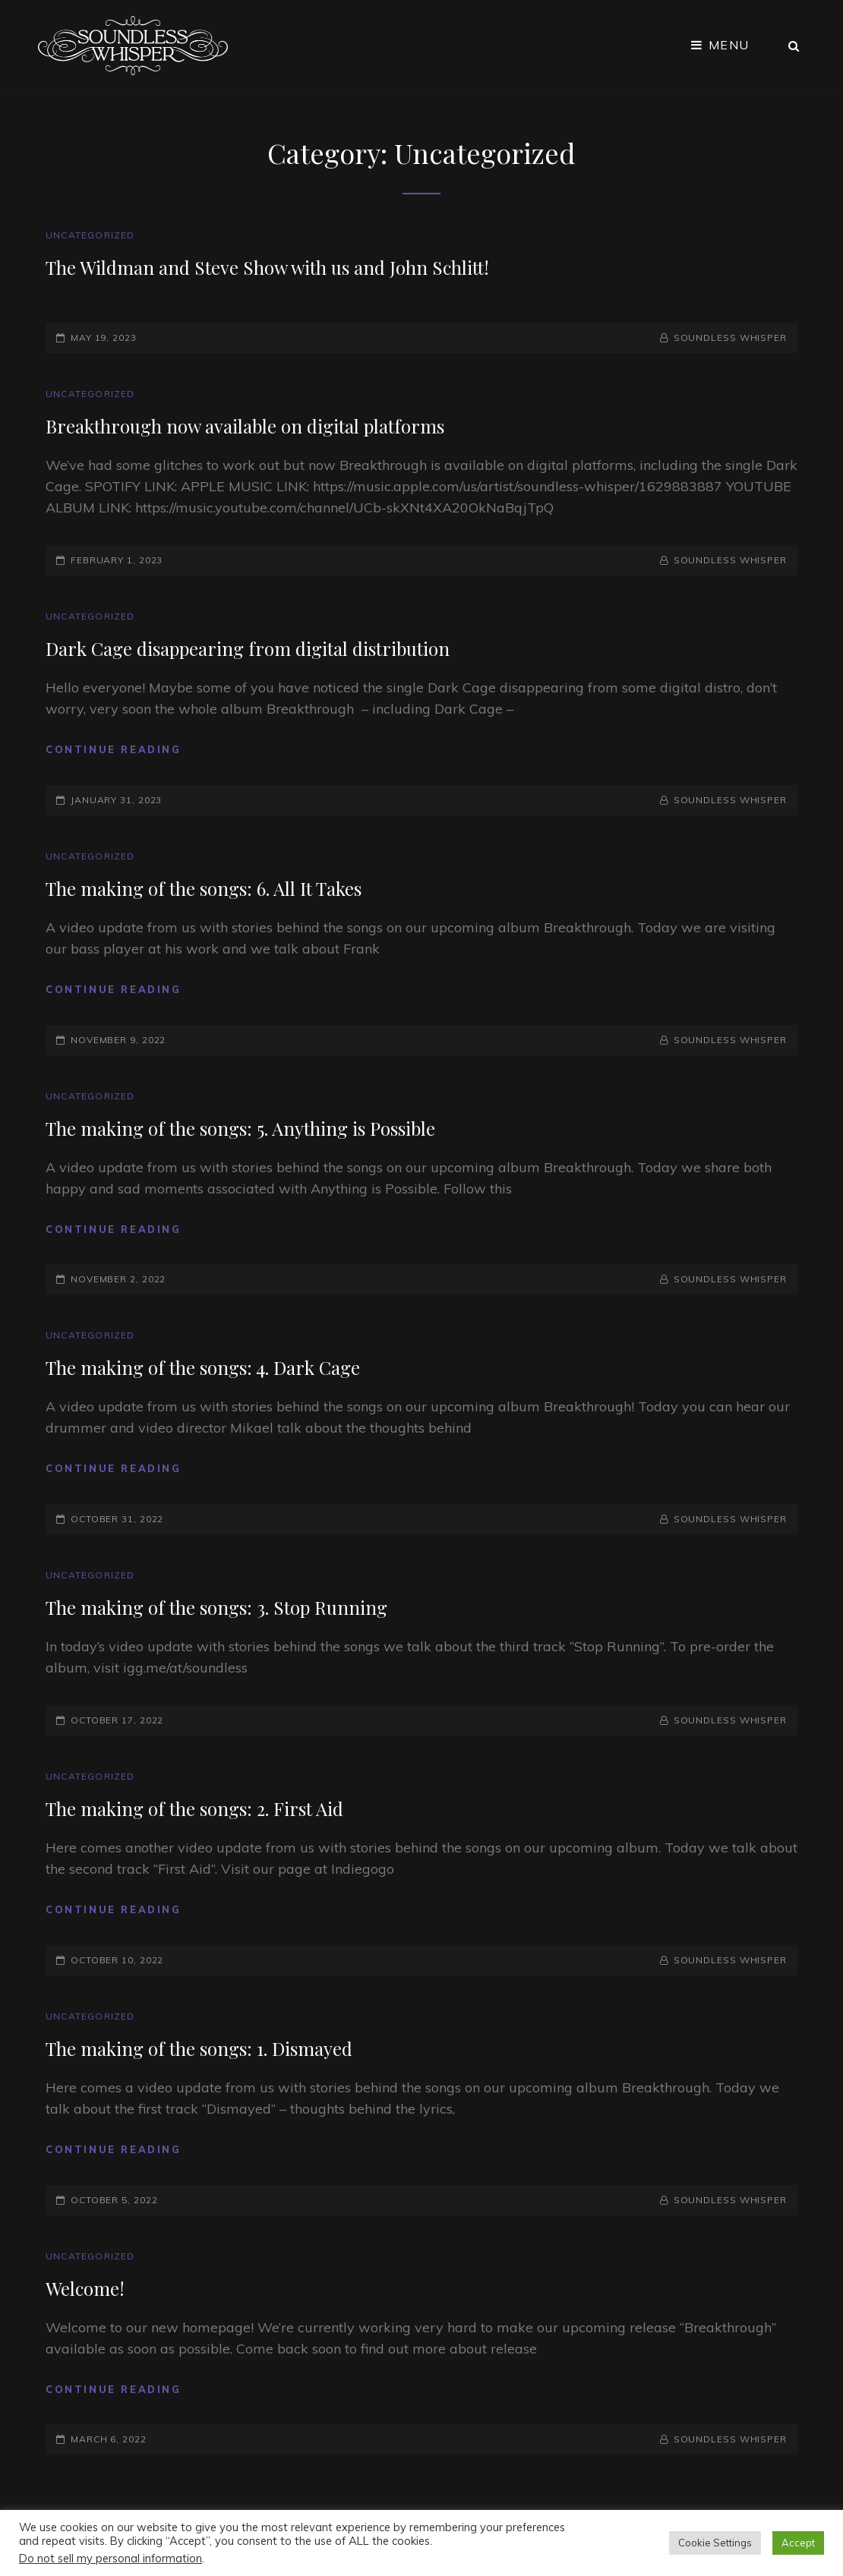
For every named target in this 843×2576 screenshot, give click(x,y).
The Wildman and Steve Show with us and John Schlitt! (267, 267)
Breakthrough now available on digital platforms (245, 426)
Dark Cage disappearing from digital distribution (248, 648)
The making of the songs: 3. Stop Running (216, 1607)
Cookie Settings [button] (715, 2543)
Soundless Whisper (730, 337)
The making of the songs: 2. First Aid (194, 1808)
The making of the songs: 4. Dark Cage (203, 1367)
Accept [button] (798, 2543)
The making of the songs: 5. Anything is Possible (240, 1128)
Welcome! (85, 2288)
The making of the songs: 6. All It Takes (204, 888)
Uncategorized (90, 235)
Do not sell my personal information (110, 2558)
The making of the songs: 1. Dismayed (199, 2048)
